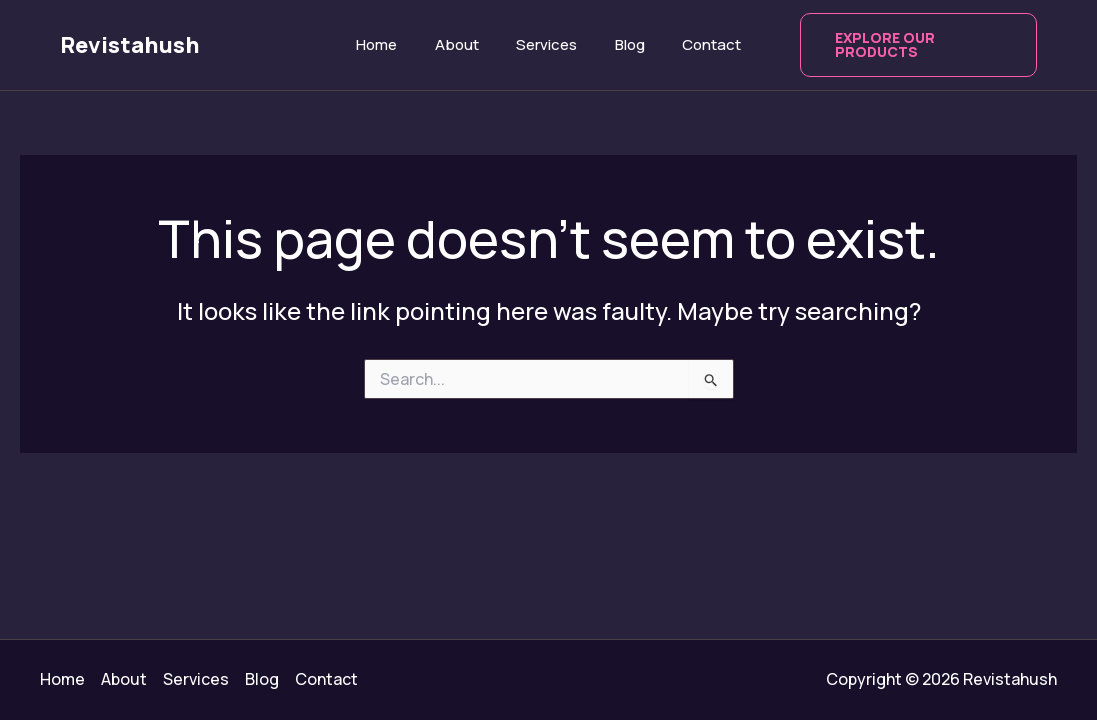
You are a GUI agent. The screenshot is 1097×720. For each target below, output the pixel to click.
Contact (696, 44)
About (464, 44)
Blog (622, 44)
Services (546, 44)
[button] (909, 45)
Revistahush (130, 45)
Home (391, 44)
